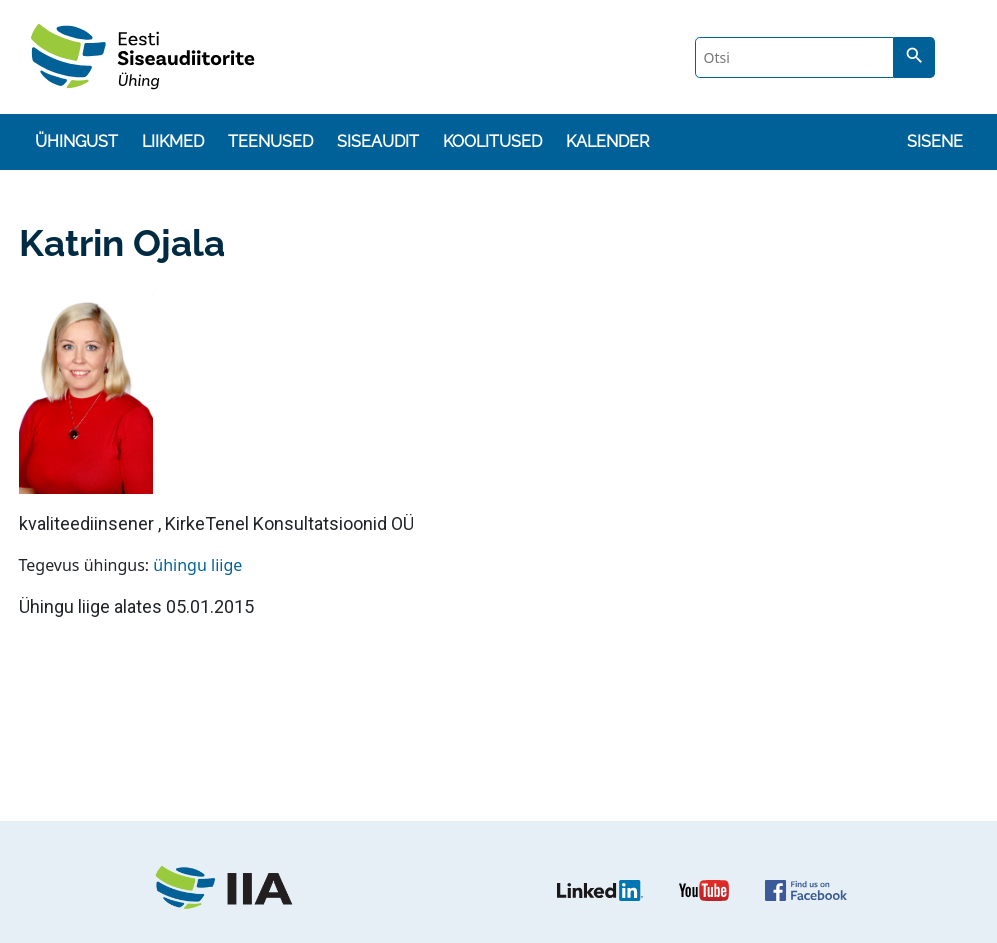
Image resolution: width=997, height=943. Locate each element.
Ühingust (76, 141)
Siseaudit (378, 141)
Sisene (935, 141)
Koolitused (492, 141)
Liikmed (173, 141)
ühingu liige (197, 565)
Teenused (270, 141)
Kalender (607, 141)
